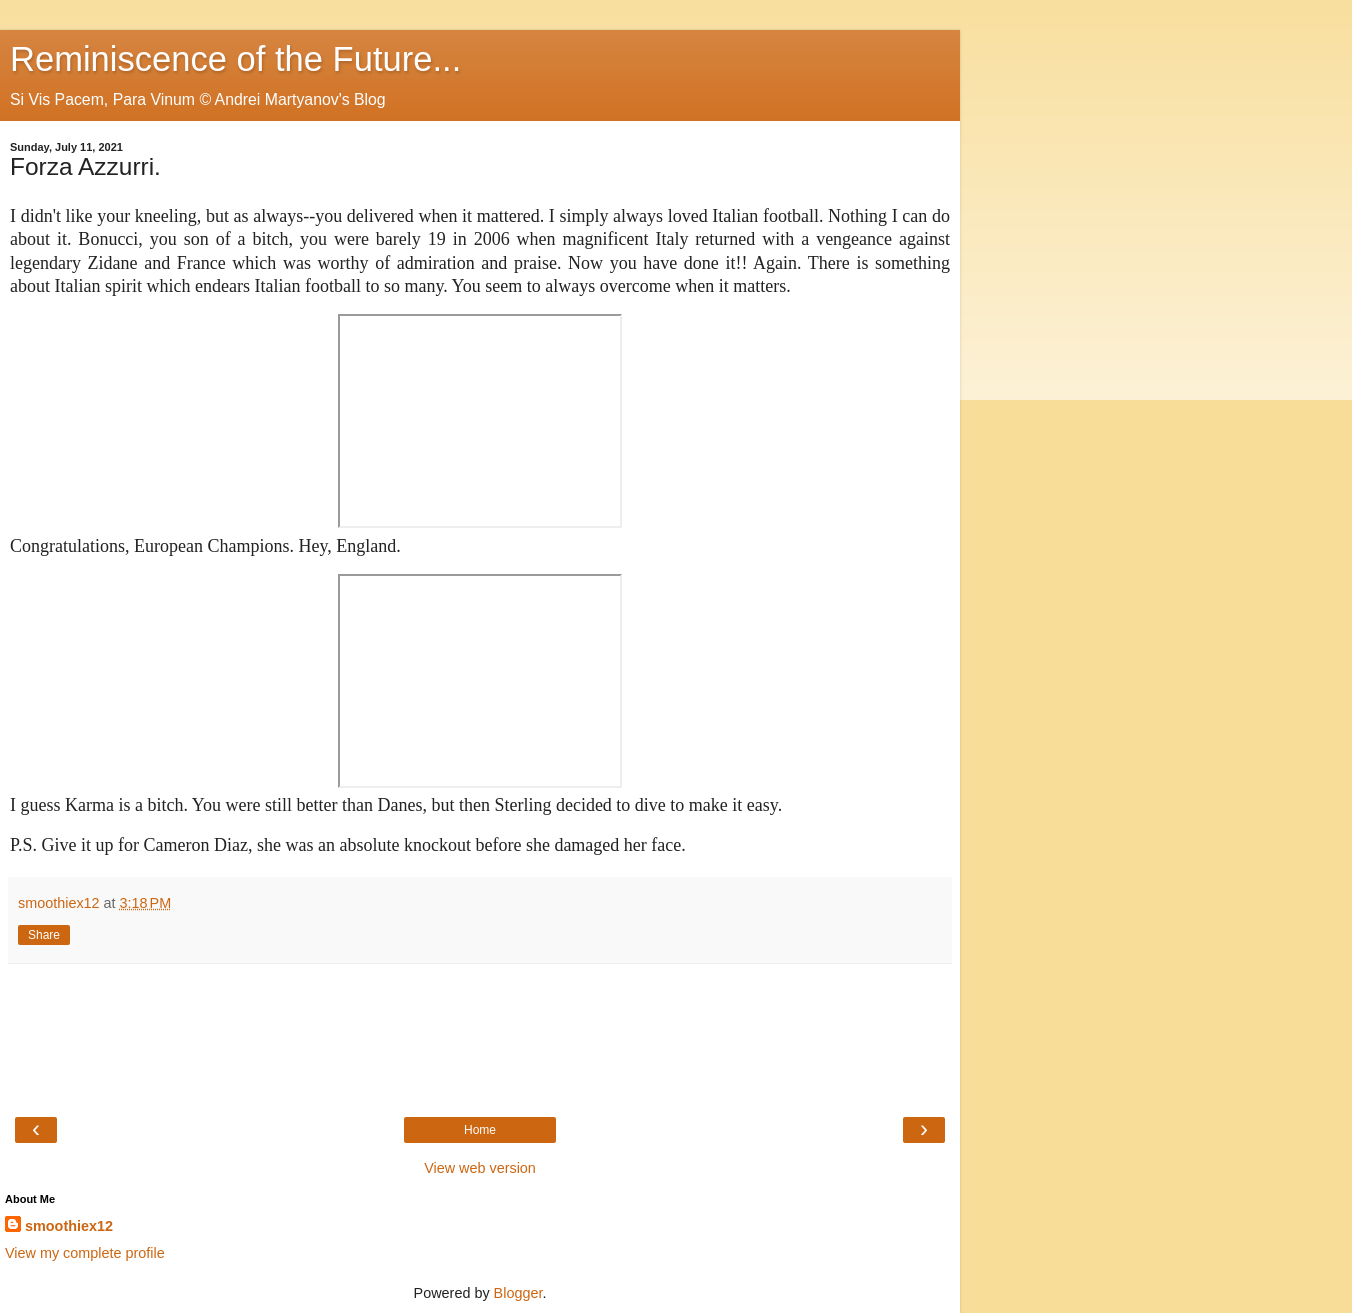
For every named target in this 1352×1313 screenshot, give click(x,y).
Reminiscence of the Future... (235, 59)
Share (44, 935)
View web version (480, 1168)
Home (480, 1130)
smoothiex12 (69, 1226)
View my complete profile (85, 1253)
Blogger (518, 1293)
